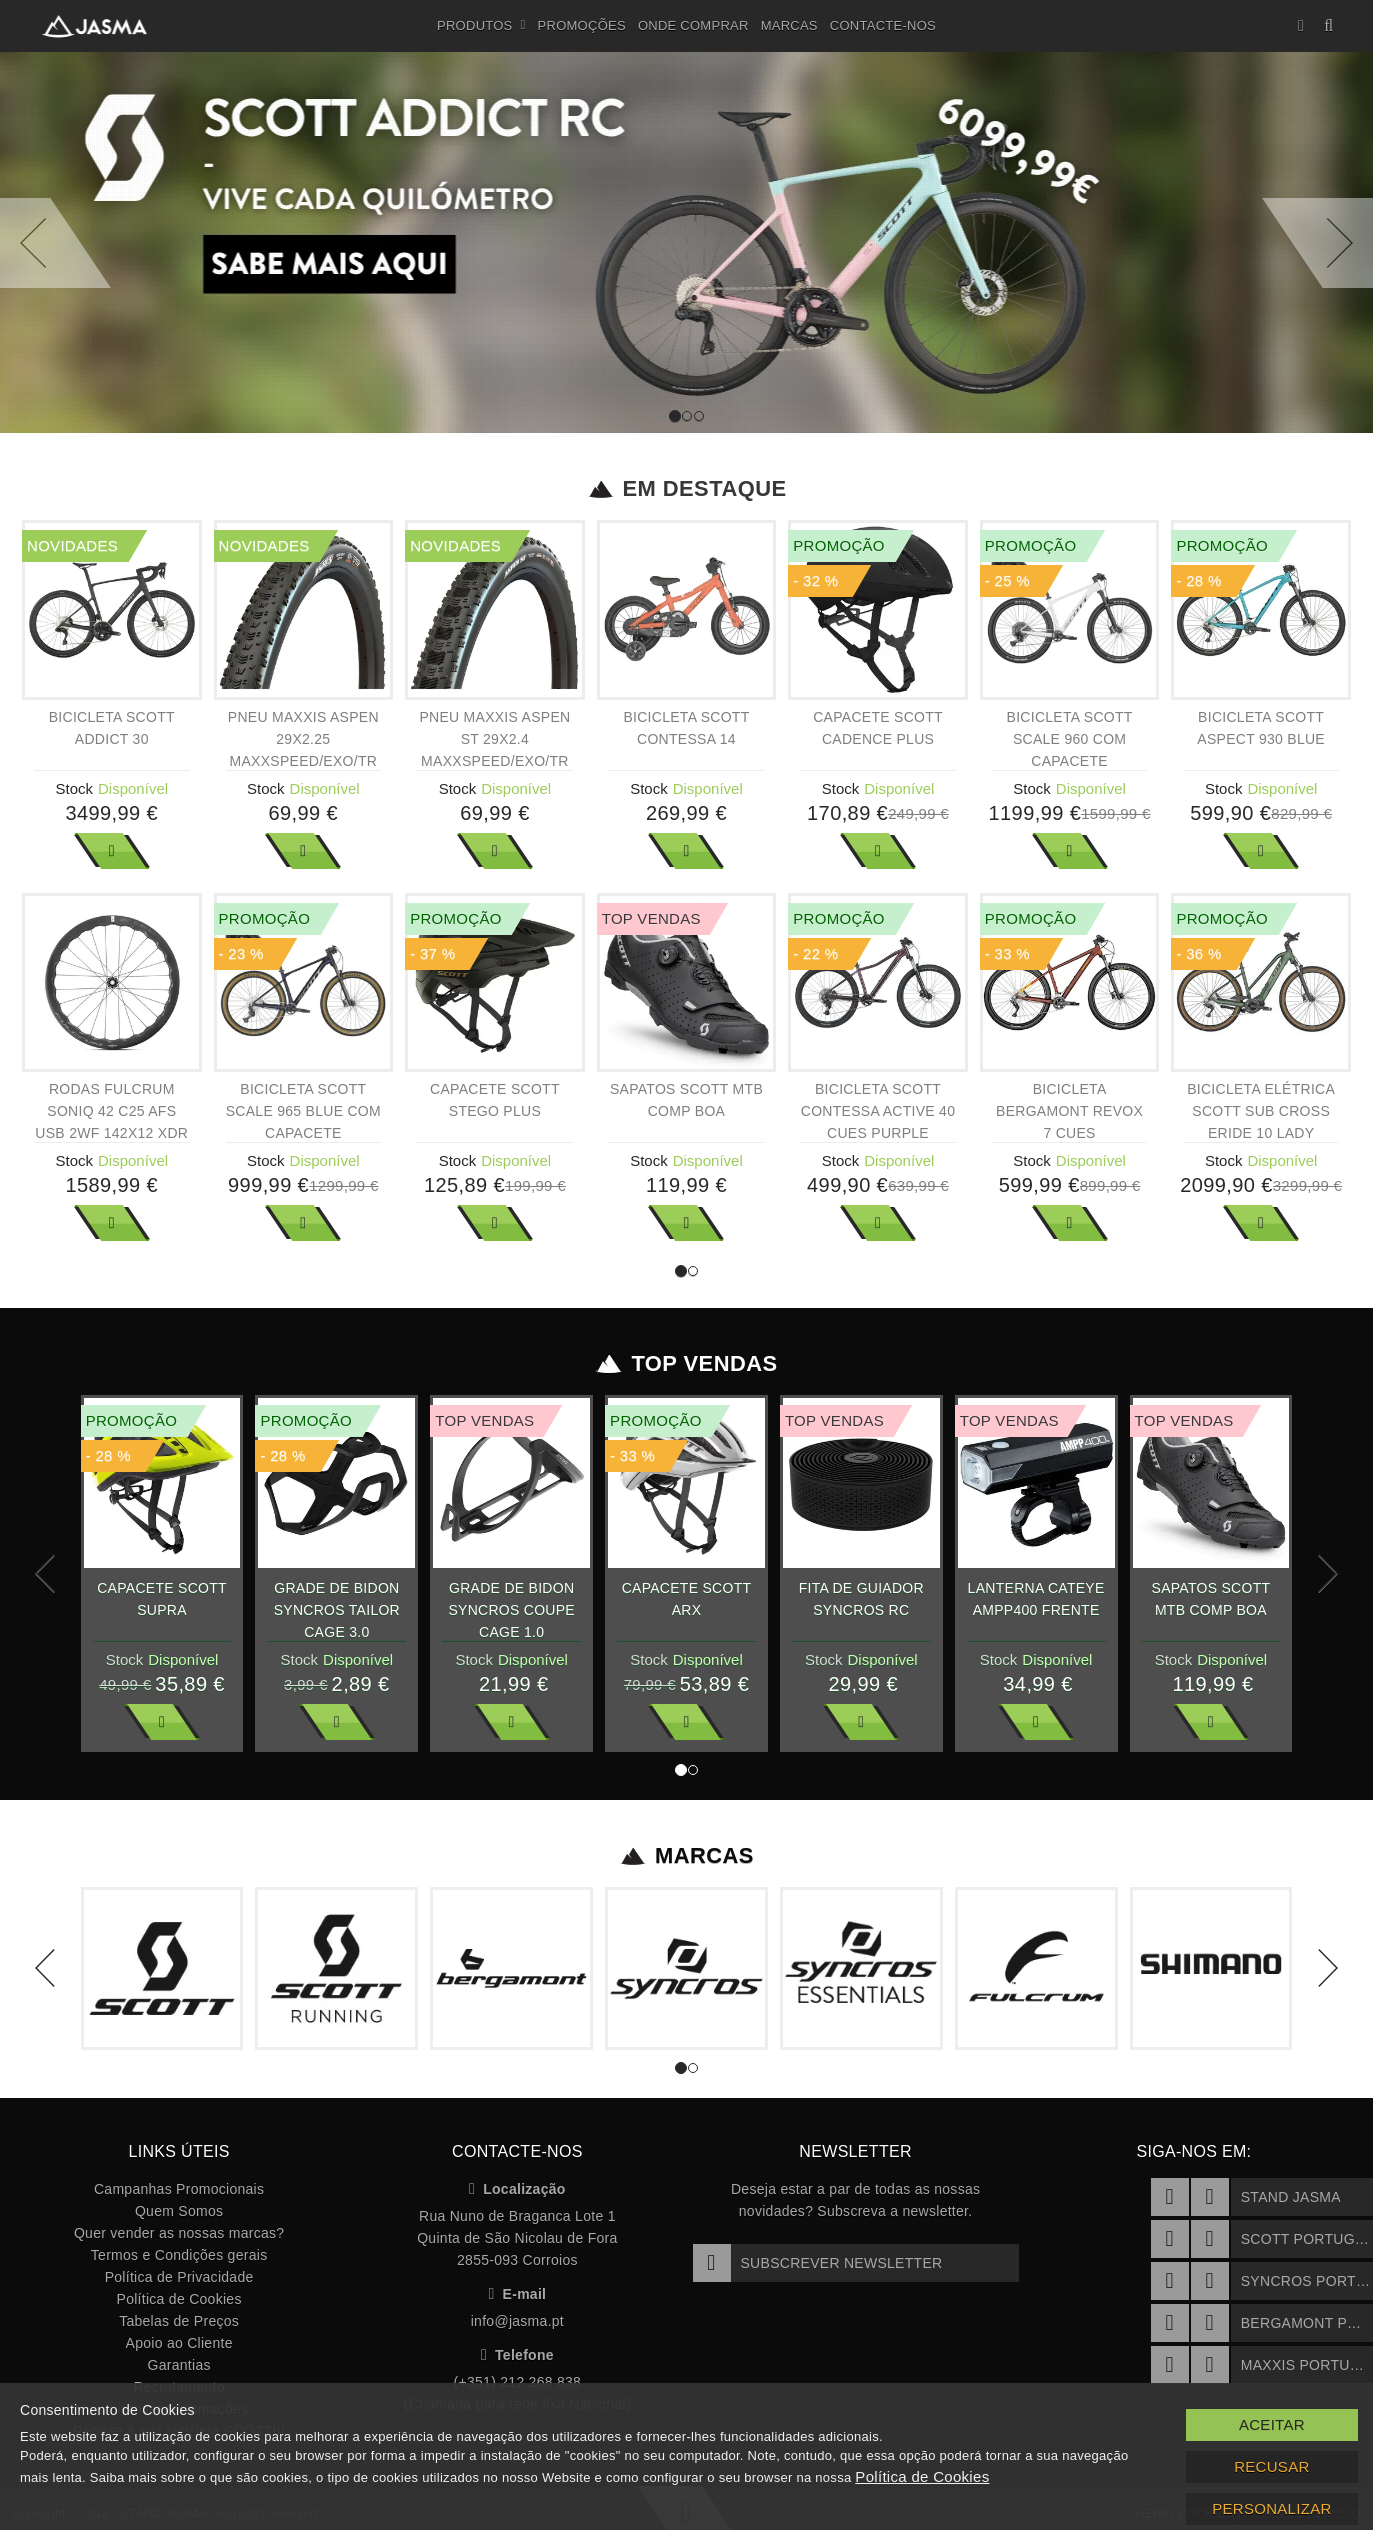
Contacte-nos (883, 25)
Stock (75, 788)
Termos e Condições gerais (179, 2255)
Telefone (517, 2355)
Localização (517, 2189)
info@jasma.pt (517, 2321)
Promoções (582, 25)
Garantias (179, 2365)
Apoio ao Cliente (179, 2343)
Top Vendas (686, 1364)
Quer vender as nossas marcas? (179, 2233)
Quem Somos (179, 2211)
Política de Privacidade (179, 2277)
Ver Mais (112, 851)
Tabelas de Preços (179, 2321)
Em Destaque (686, 489)
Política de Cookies (179, 2299)
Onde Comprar (693, 25)
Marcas (789, 25)
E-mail (517, 2294)
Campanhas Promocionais (179, 2189)
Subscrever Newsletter (818, 2263)
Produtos (481, 26)
